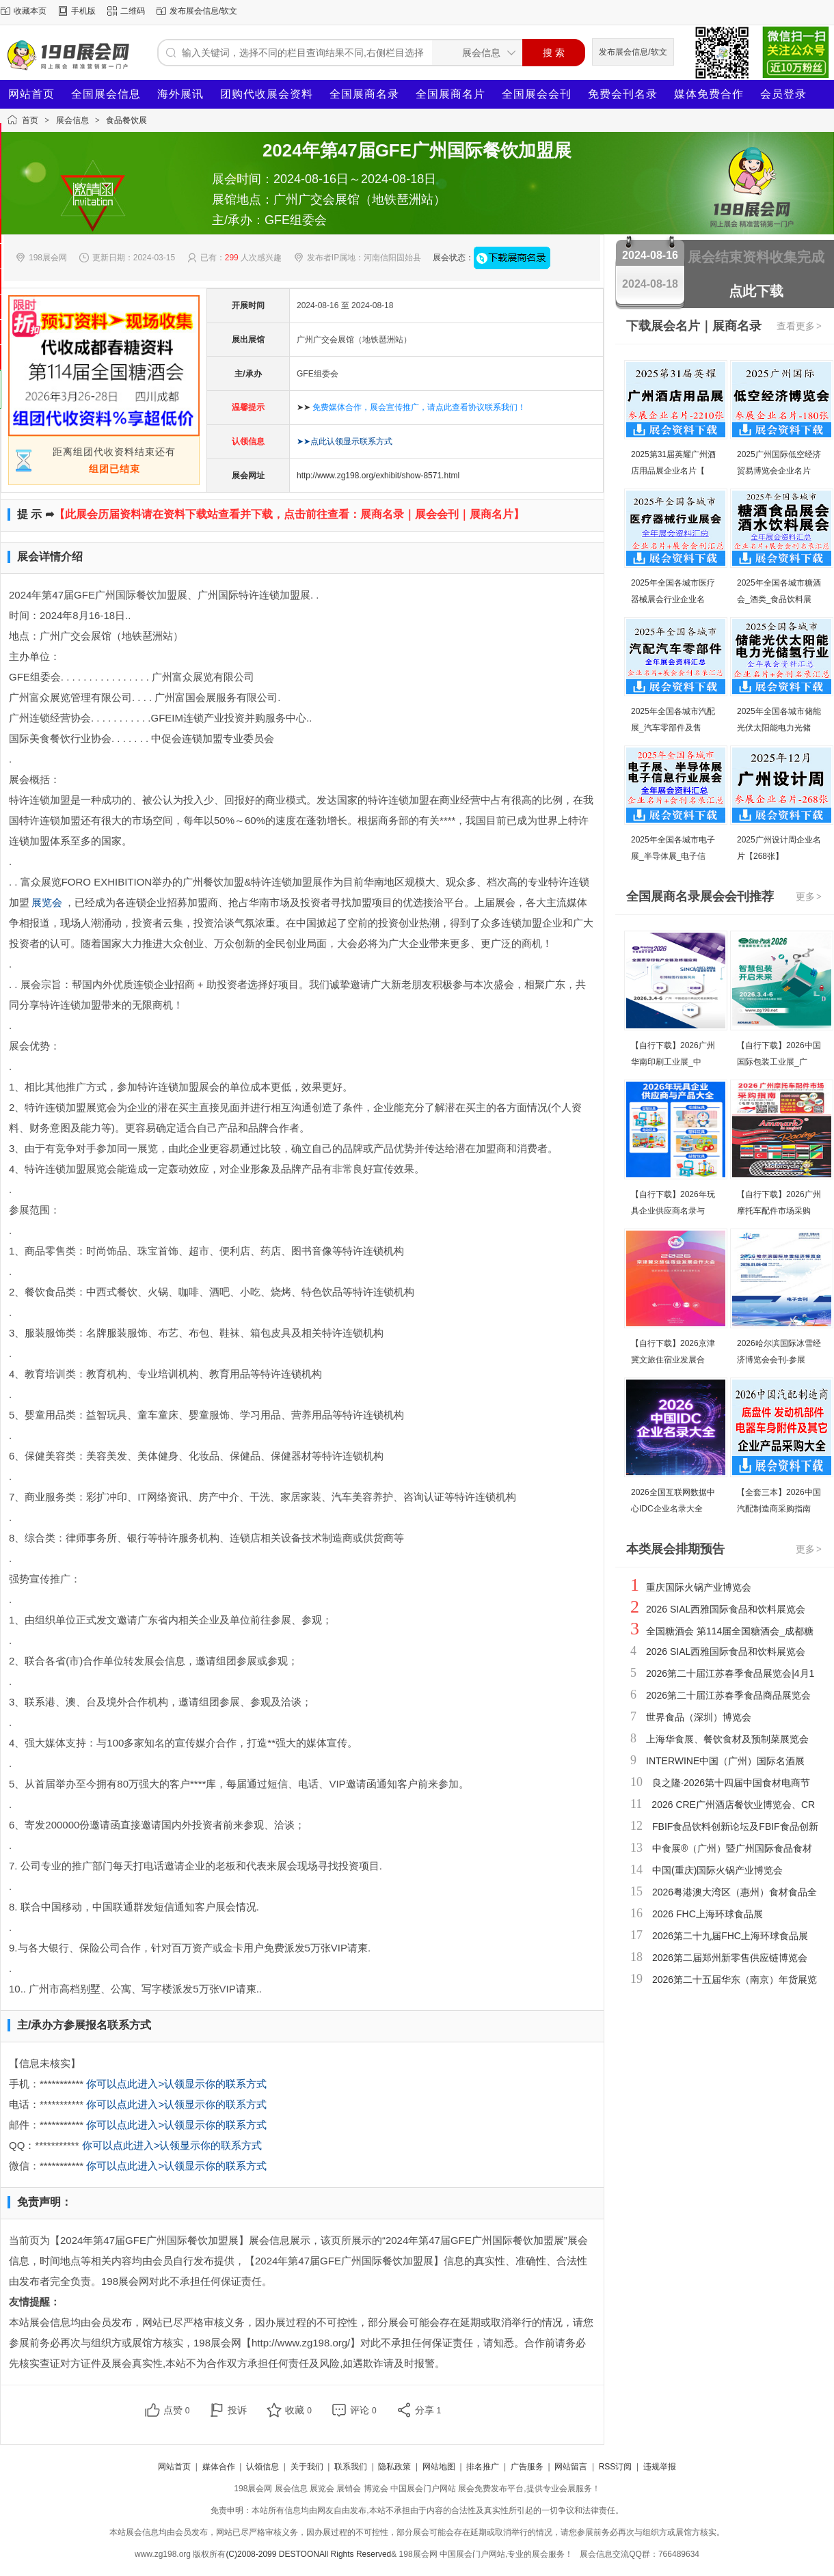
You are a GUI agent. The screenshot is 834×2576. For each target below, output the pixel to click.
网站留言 (570, 2466)
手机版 (83, 11)
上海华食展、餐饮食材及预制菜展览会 (727, 1739)
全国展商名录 (364, 94)
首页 (30, 120)
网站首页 (31, 94)
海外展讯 (180, 94)
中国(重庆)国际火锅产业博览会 (717, 1870)
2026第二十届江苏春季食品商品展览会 (728, 1695)
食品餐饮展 (126, 120)
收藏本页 (30, 11)
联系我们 (350, 2466)
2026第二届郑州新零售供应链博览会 (729, 1957)
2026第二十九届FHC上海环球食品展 (730, 1935)
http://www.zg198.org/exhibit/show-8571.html (378, 475)
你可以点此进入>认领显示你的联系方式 (176, 2083)
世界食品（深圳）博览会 (698, 1717)
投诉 (237, 2409)
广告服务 (527, 2466)
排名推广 (482, 2466)
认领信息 (262, 2466)
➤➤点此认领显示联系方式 (344, 441)
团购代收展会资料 (266, 94)
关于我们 (307, 2466)
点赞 (176, 2409)
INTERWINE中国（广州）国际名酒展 (725, 1760)
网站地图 (438, 2466)
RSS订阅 (615, 2466)
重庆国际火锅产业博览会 (698, 1587)
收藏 (298, 2409)
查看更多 (800, 325)
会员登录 (783, 94)
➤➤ (411, 407)
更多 (809, 896)
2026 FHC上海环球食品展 (707, 1913)
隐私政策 (394, 2466)
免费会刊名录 (623, 94)
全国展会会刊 (536, 94)
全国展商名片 (450, 94)
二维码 (132, 11)
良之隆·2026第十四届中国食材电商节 (731, 1782)
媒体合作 (218, 2466)
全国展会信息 (106, 94)
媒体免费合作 (709, 94)
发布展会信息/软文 (203, 11)
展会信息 (72, 120)
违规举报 (659, 2466)
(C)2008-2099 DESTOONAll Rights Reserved (308, 2554)
